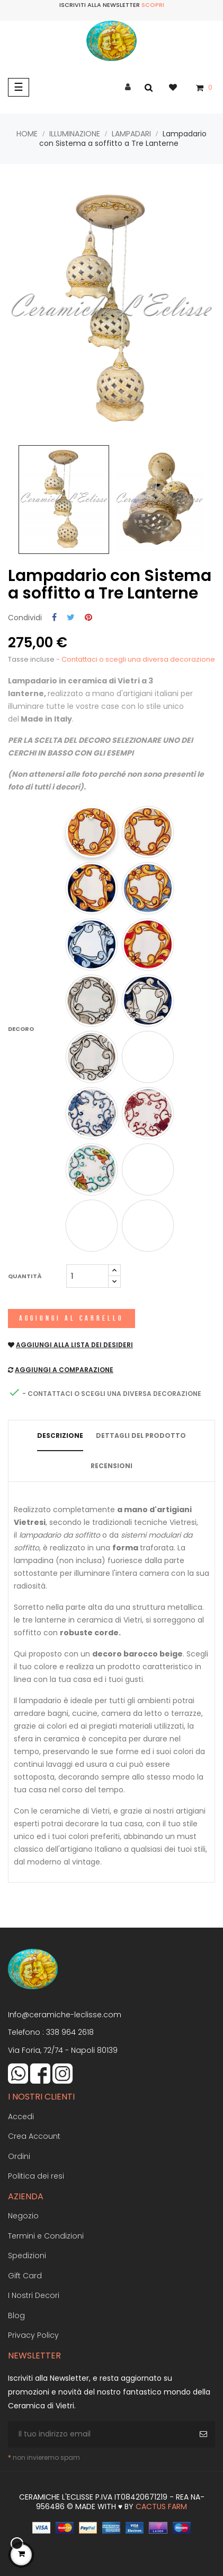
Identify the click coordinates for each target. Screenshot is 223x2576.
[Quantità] (87, 1276)
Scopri (152, 5)
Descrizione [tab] (60, 1435)
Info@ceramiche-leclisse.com (64, 2014)
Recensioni (111, 1465)
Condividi (54, 618)
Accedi (21, 2116)
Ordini (19, 2156)
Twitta (71, 618)
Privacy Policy (33, 2335)
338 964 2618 (70, 2032)
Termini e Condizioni (46, 2236)
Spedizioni (27, 2255)
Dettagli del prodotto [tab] (141, 1435)
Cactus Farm (161, 2506)
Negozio (23, 2215)
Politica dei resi (36, 2176)
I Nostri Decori (33, 2295)
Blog (16, 2315)
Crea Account (34, 2136)
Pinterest (88, 618)
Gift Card (25, 2275)
